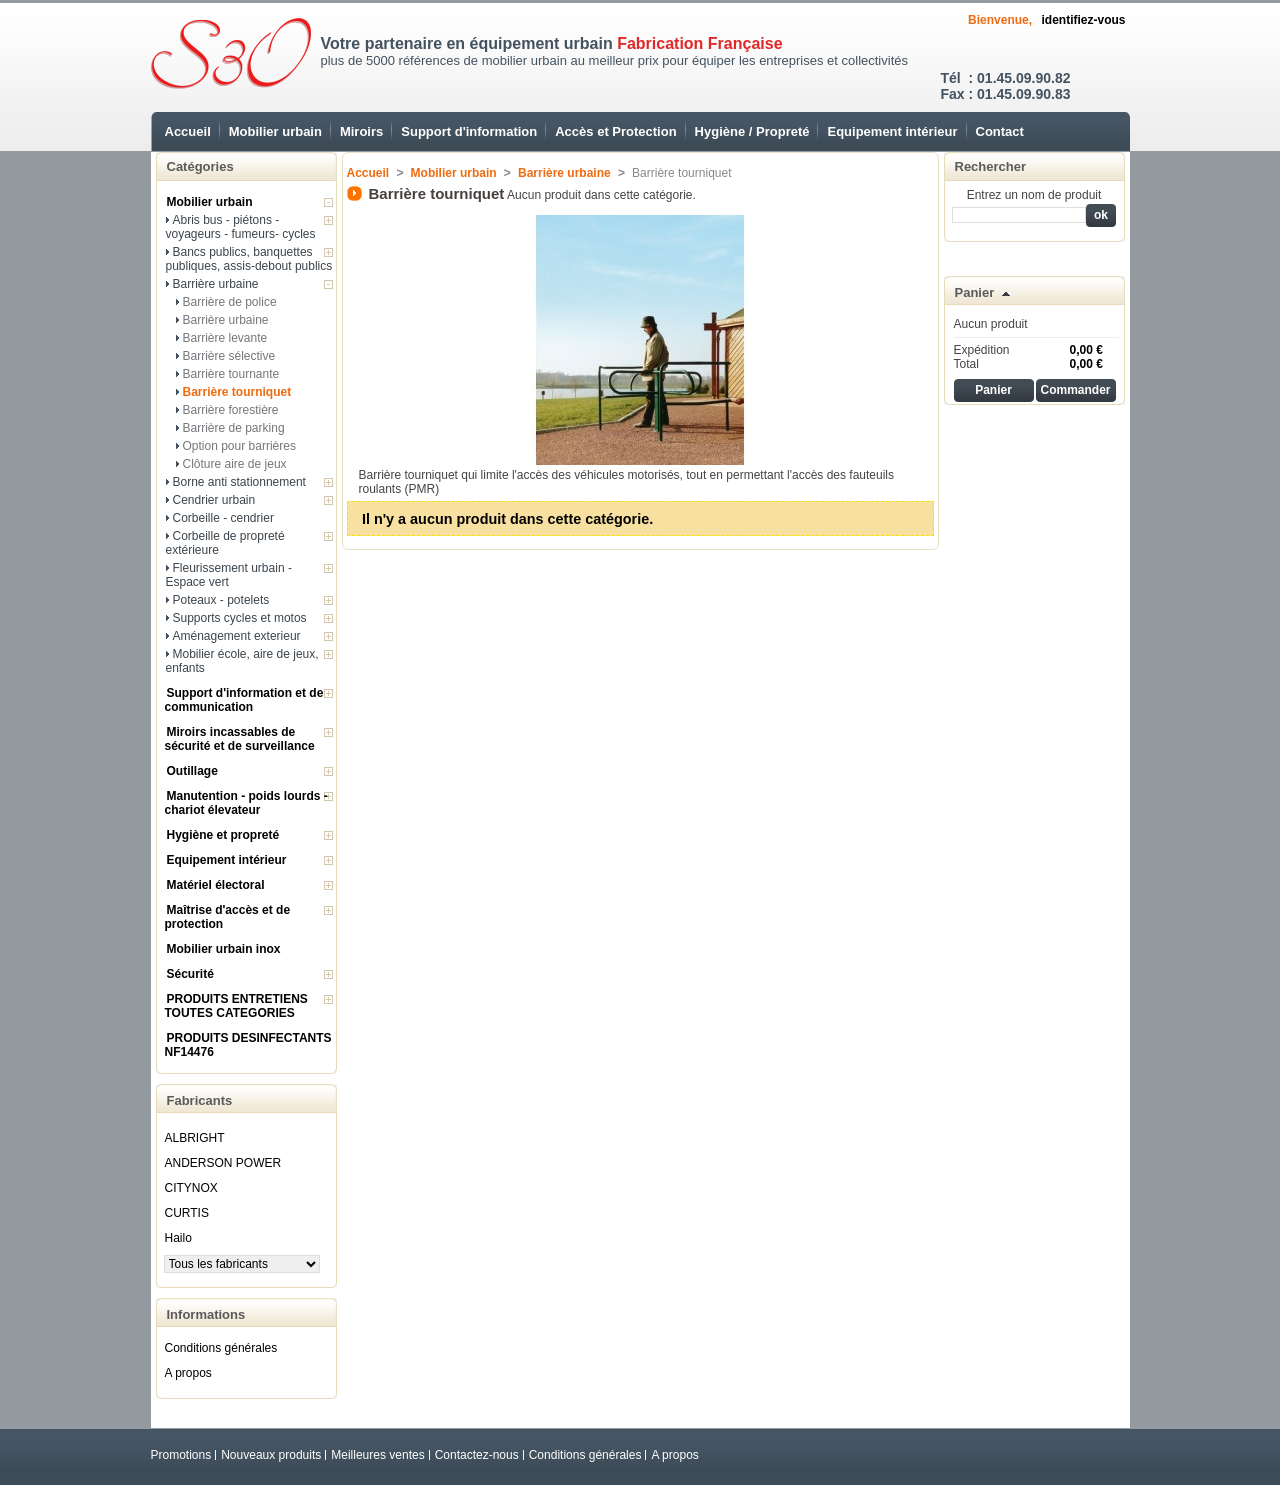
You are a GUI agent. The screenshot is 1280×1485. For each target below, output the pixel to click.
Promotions (181, 1455)
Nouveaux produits (271, 1455)
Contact (1000, 131)
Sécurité (190, 974)
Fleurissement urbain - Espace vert (229, 575)
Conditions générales (221, 1348)
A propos (188, 1373)
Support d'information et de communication (244, 700)
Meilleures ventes (377, 1455)
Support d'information (469, 131)
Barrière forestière (231, 410)
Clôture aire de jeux (235, 464)
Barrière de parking (234, 428)
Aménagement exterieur (237, 636)
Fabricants (200, 1100)
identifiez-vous (1083, 20)
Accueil (188, 131)
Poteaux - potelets (221, 600)
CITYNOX (191, 1188)
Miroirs (361, 131)
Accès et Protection (615, 131)
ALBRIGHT (195, 1138)
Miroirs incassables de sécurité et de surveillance (240, 739)
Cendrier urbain (214, 500)
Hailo (178, 1238)
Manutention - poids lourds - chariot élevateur (246, 803)
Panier (975, 292)
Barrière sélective (229, 356)
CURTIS (187, 1213)
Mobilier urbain (275, 131)
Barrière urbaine (216, 284)
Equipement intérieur (892, 131)
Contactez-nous (477, 1455)
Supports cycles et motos (240, 618)
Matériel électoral (216, 885)
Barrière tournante (231, 374)
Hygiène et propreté (223, 835)
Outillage (192, 771)
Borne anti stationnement (239, 482)
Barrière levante (225, 338)
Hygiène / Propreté (752, 131)
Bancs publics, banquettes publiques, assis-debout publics (249, 259)
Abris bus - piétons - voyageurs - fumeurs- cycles (241, 227)
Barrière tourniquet (237, 392)
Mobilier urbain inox (224, 949)
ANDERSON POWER (223, 1163)
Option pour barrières (239, 446)
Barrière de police (230, 302)
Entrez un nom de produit (1034, 195)
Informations (206, 1314)
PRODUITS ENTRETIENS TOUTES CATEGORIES (236, 1006)
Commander (1075, 390)
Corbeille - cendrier (223, 518)
